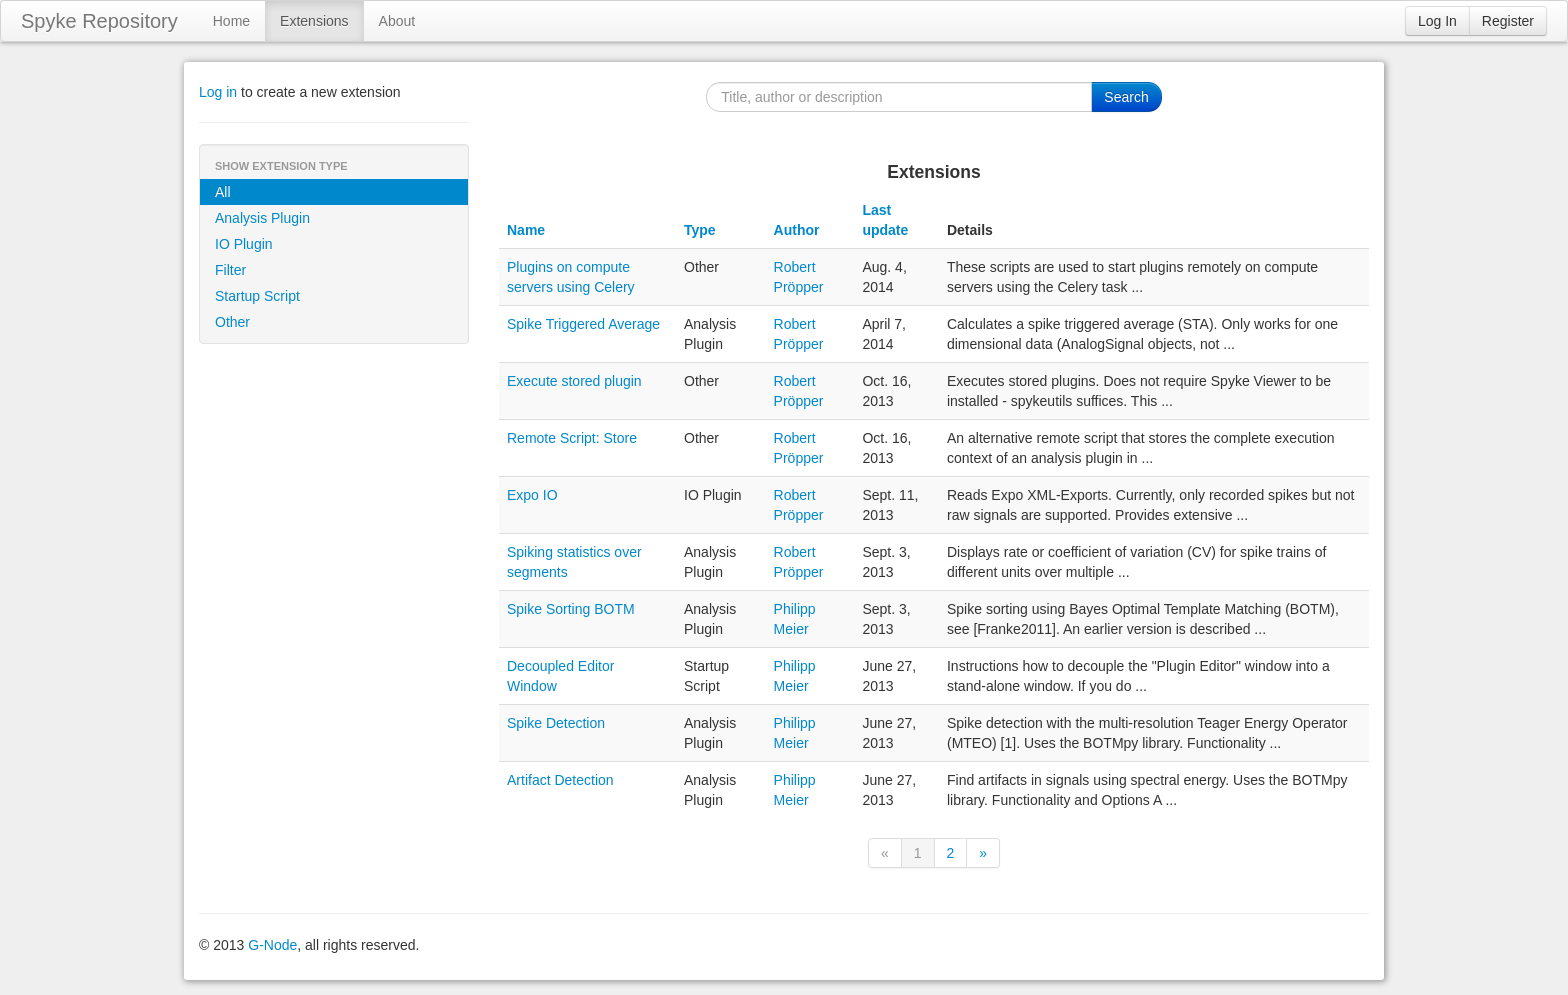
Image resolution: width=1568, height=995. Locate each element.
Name (526, 230)
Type (700, 230)
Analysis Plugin (262, 218)
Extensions (314, 21)
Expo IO (532, 495)
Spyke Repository (99, 21)
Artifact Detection (560, 780)
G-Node (272, 945)
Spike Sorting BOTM (571, 609)
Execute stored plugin (574, 381)
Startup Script (257, 296)
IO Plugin (244, 244)
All (223, 192)
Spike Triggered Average (583, 324)
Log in (218, 92)
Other (232, 322)
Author (797, 230)
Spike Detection (556, 723)
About (397, 21)
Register (1508, 21)
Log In (1437, 21)
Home (231, 21)
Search (1126, 97)
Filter (230, 270)
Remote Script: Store (572, 438)
